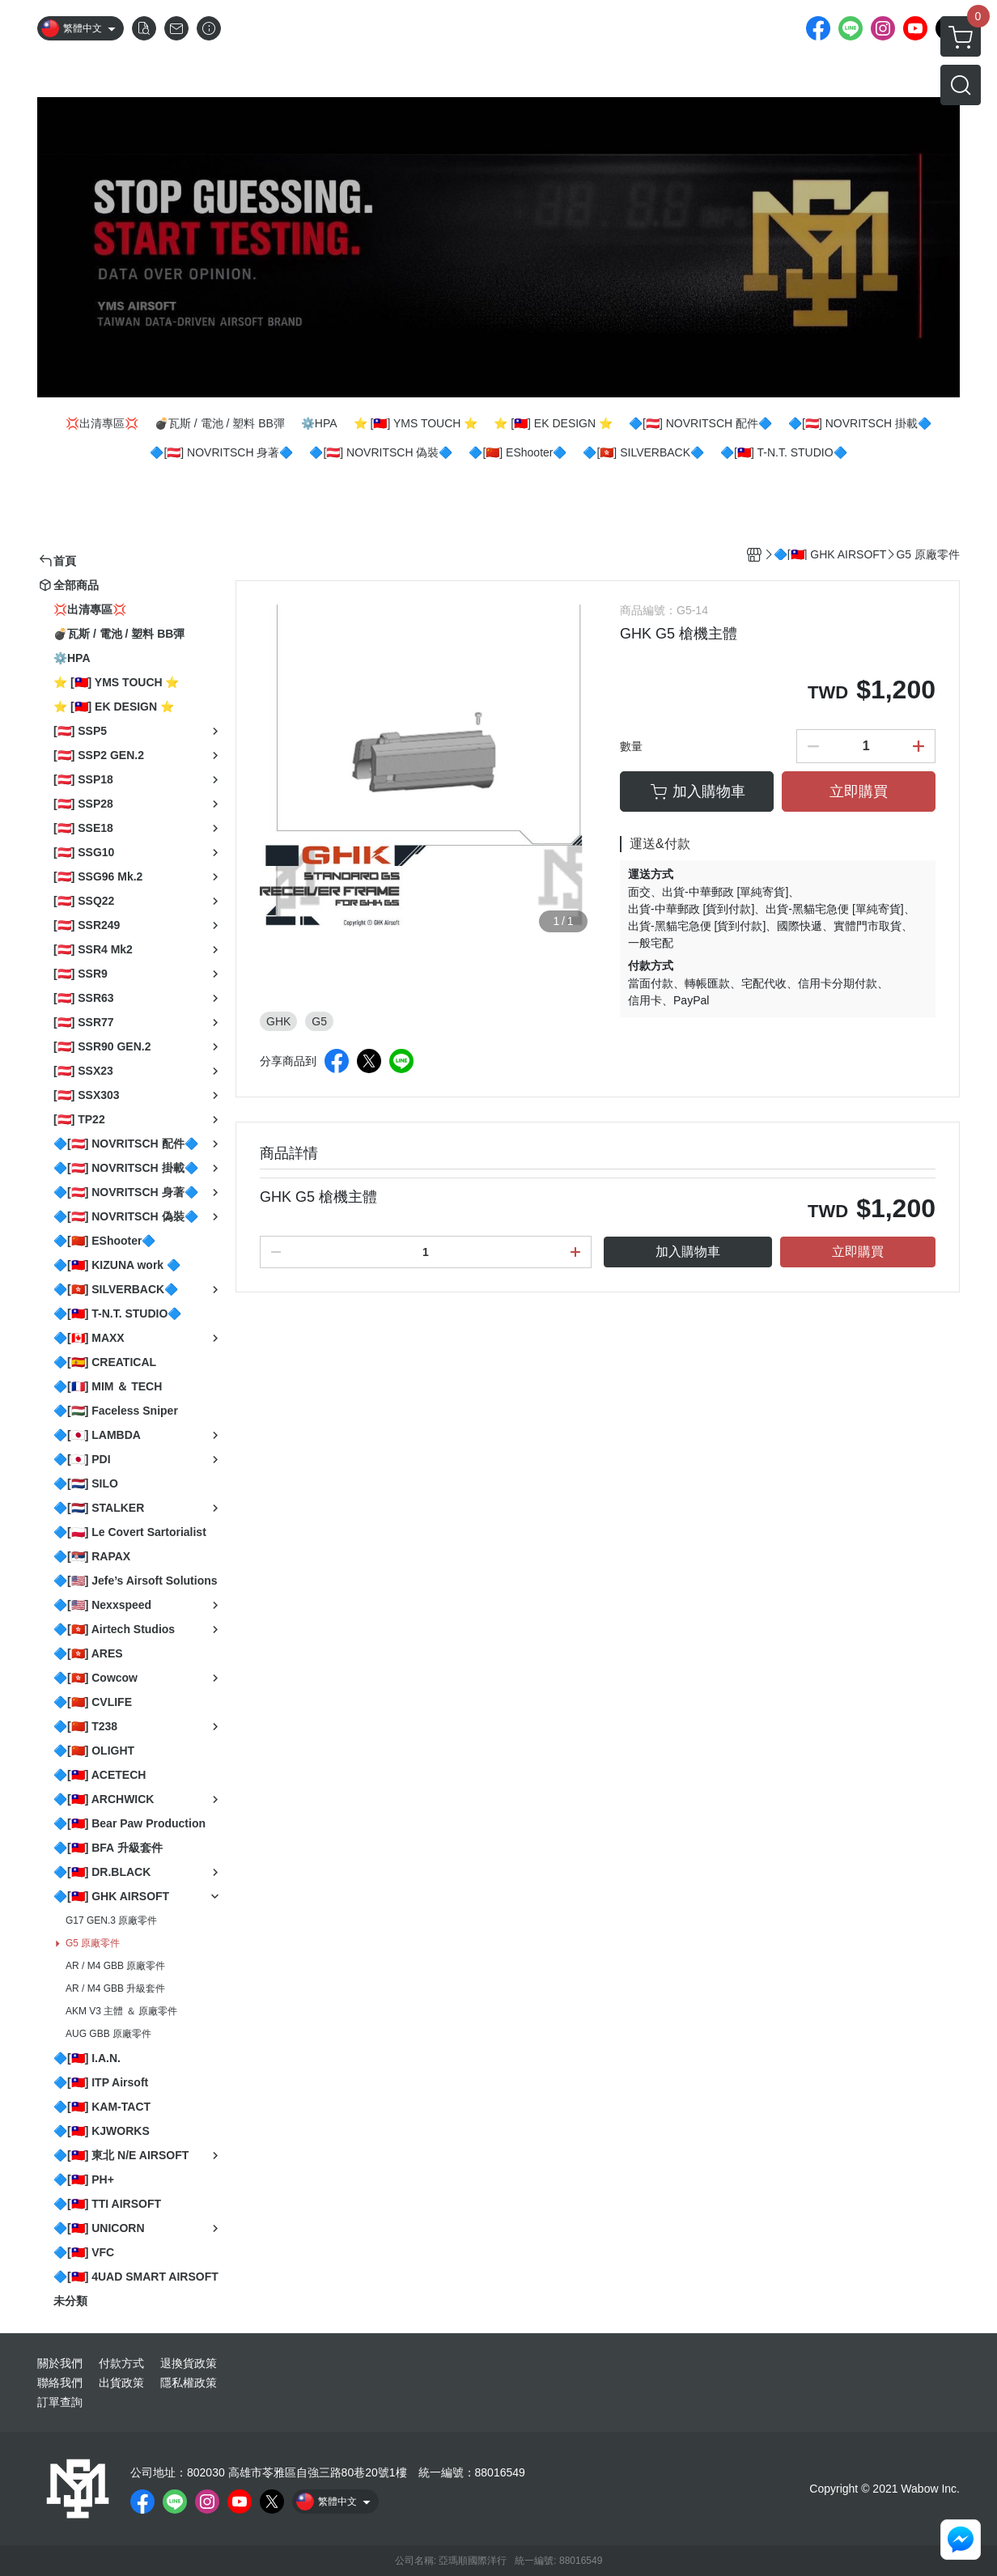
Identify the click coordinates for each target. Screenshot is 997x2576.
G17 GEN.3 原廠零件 (111, 1920)
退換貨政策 (188, 2363)
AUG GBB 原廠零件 (108, 2033)
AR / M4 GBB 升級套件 (115, 1988)
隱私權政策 (188, 2382)
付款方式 (121, 2363)
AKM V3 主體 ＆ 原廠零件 (121, 2011)
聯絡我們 (60, 2382)
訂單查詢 (60, 2402)
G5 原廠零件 (93, 1943)
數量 (631, 746)
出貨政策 (121, 2382)
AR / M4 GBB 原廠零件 (115, 1965)
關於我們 (60, 2363)
